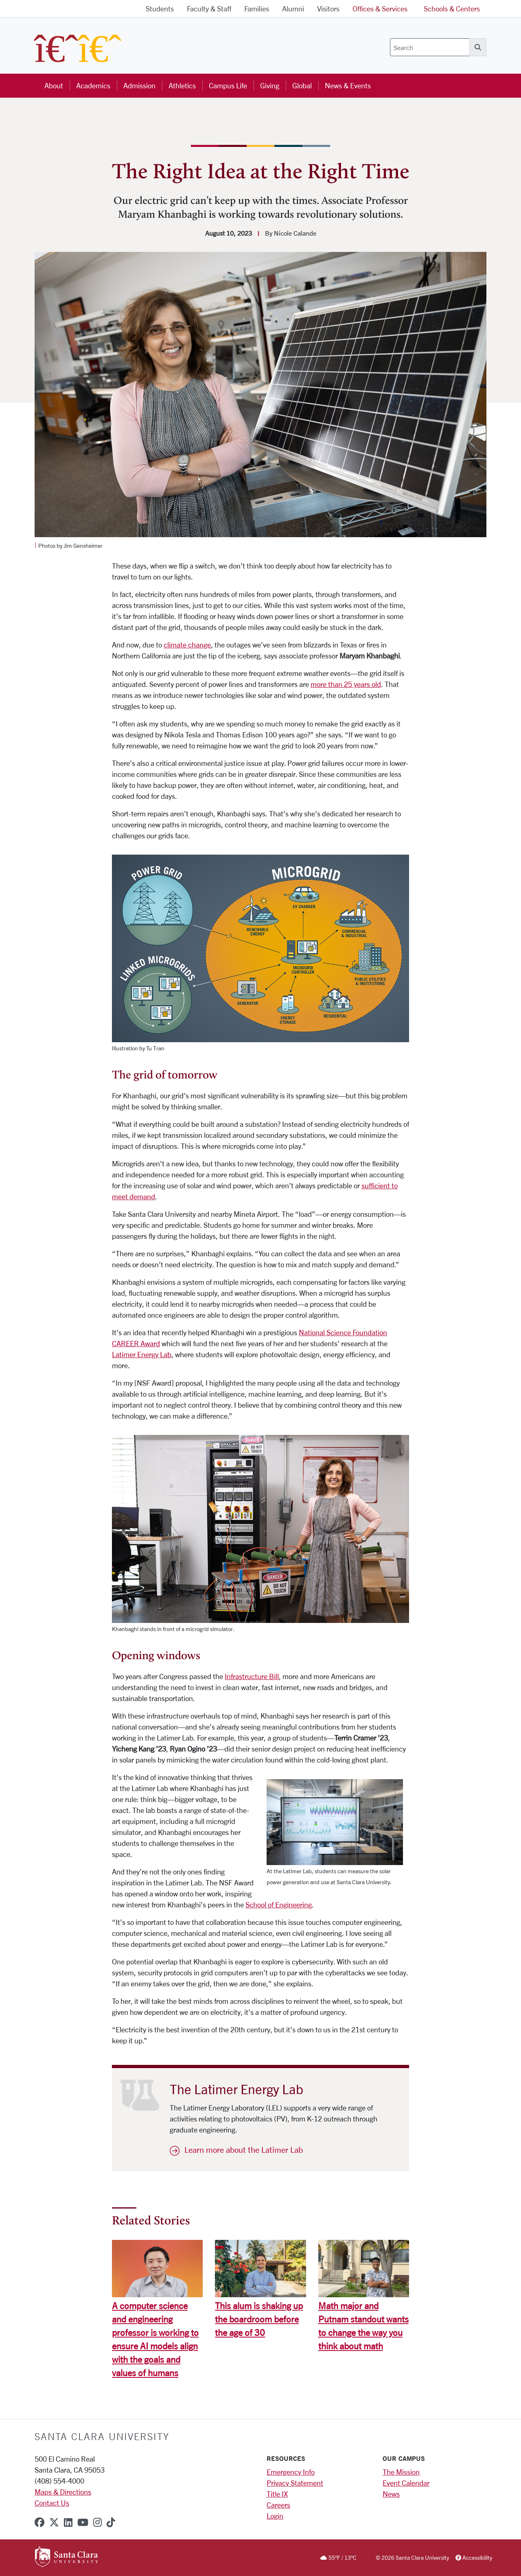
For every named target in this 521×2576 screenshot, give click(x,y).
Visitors (328, 8)
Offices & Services (379, 8)
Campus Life (228, 85)
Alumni (293, 8)
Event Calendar (406, 2483)
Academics (93, 85)
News (391, 2494)
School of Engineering (278, 1904)
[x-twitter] (54, 2522)
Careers (278, 2505)
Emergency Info (291, 2472)
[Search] (430, 47)
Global (302, 85)
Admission (139, 85)
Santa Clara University (102, 2436)
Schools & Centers (452, 8)
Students (160, 8)
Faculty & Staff (209, 8)
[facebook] (39, 2522)
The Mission (401, 2472)
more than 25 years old (346, 684)
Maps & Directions (63, 2492)
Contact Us (52, 2503)
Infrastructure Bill (252, 1676)
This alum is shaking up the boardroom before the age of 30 (259, 2319)
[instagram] (97, 2522)
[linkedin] (68, 2522)
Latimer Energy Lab (141, 1354)
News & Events (348, 85)
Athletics (182, 85)
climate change (187, 645)
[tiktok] (111, 2522)
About (53, 85)
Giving (269, 85)
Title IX (277, 2494)
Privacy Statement (295, 2483)
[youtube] (82, 2522)
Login (275, 2516)
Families (256, 8)
